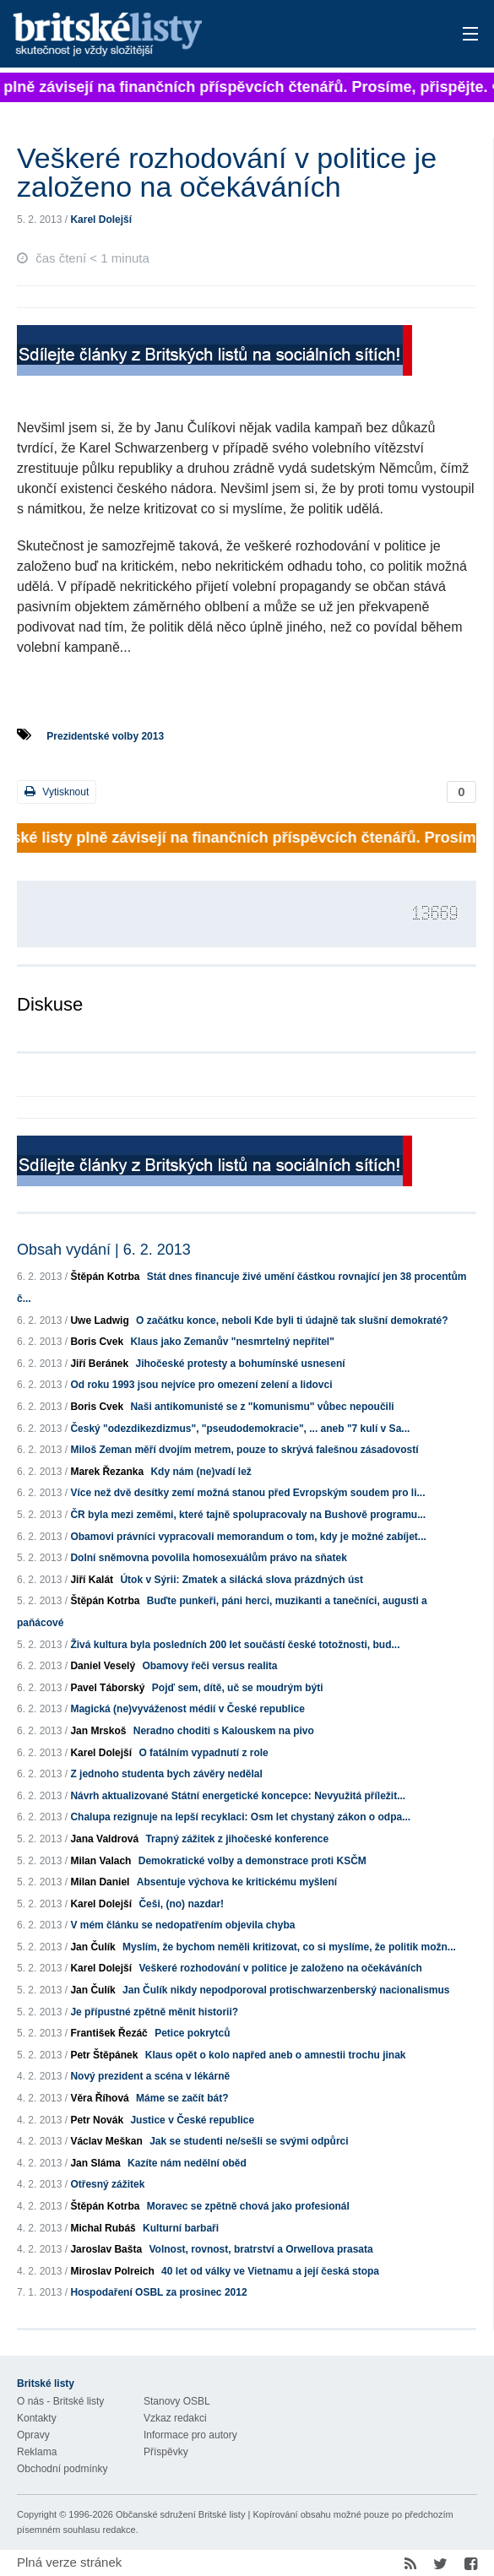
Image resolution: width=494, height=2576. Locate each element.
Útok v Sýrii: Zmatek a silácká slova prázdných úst (241, 1580)
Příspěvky (166, 2452)
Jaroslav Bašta (106, 2249)
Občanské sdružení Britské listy (180, 2514)
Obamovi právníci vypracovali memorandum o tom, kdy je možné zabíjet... (248, 1537)
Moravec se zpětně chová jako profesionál (248, 2206)
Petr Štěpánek (104, 2055)
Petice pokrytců (192, 2033)
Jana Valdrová (104, 1839)
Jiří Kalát (91, 1580)
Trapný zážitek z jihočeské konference (236, 1839)
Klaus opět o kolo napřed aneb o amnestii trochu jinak (275, 2055)
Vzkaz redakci (175, 2418)
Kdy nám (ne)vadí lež (200, 1472)
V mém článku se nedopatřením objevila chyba (182, 1925)
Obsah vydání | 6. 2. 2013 (104, 1249)
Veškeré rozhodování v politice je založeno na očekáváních (279, 1968)
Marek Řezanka (107, 1472)
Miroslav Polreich (112, 2271)
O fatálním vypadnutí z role (203, 1753)
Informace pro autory (190, 2435)
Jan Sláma (95, 2163)
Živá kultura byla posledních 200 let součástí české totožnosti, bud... (234, 1645)
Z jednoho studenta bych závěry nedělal (166, 1774)
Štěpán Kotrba (104, 1277)
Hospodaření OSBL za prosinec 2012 (158, 2292)
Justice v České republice (192, 2120)
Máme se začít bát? (182, 2098)
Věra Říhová (99, 2098)
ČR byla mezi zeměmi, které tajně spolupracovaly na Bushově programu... (248, 1515)
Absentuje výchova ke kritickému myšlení (237, 1882)
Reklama (37, 2452)
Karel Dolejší (101, 219)
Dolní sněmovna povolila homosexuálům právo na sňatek (208, 1558)
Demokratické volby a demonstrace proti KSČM (252, 1861)
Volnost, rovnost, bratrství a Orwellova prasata (260, 2249)
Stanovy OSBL (177, 2401)
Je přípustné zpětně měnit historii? (154, 2012)
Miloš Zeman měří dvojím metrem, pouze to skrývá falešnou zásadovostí (244, 1450)
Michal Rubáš (102, 2228)
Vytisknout (56, 791)
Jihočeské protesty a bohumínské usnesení (240, 1363)
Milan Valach (100, 1861)
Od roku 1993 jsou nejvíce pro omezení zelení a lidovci (201, 1385)
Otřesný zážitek (107, 2184)
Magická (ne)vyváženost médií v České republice (187, 1709)
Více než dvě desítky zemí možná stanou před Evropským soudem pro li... (247, 1493)
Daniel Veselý (102, 1666)
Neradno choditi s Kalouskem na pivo (223, 1731)
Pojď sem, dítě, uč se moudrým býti (237, 1688)
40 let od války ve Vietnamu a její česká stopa (270, 2271)
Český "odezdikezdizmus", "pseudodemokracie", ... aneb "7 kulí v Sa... (240, 1428)
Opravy (33, 2435)
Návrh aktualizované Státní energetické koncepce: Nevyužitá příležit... (237, 1796)
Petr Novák (96, 2120)
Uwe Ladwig (99, 1320)
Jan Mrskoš (98, 1731)
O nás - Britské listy (60, 2401)
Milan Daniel (99, 1882)
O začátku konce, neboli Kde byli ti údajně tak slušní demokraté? (292, 1320)
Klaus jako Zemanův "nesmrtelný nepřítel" (232, 1342)
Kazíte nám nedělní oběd (187, 2163)
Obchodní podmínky (62, 2469)
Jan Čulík (92, 1947)
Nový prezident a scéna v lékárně (150, 2076)
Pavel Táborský (107, 1688)
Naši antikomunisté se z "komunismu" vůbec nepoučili (262, 1407)
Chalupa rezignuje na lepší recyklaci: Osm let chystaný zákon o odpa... (240, 1817)
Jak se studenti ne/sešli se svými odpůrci (248, 2141)
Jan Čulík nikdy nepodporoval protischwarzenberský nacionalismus (285, 1990)
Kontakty (37, 2418)
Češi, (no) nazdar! (181, 1904)
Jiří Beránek (99, 1363)
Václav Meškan (106, 2141)
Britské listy (197, 35)
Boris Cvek (96, 1342)
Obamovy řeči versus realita (209, 1666)
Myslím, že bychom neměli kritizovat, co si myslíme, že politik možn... (289, 1947)
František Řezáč (108, 2033)
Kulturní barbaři (181, 2228)
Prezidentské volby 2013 (105, 736)
